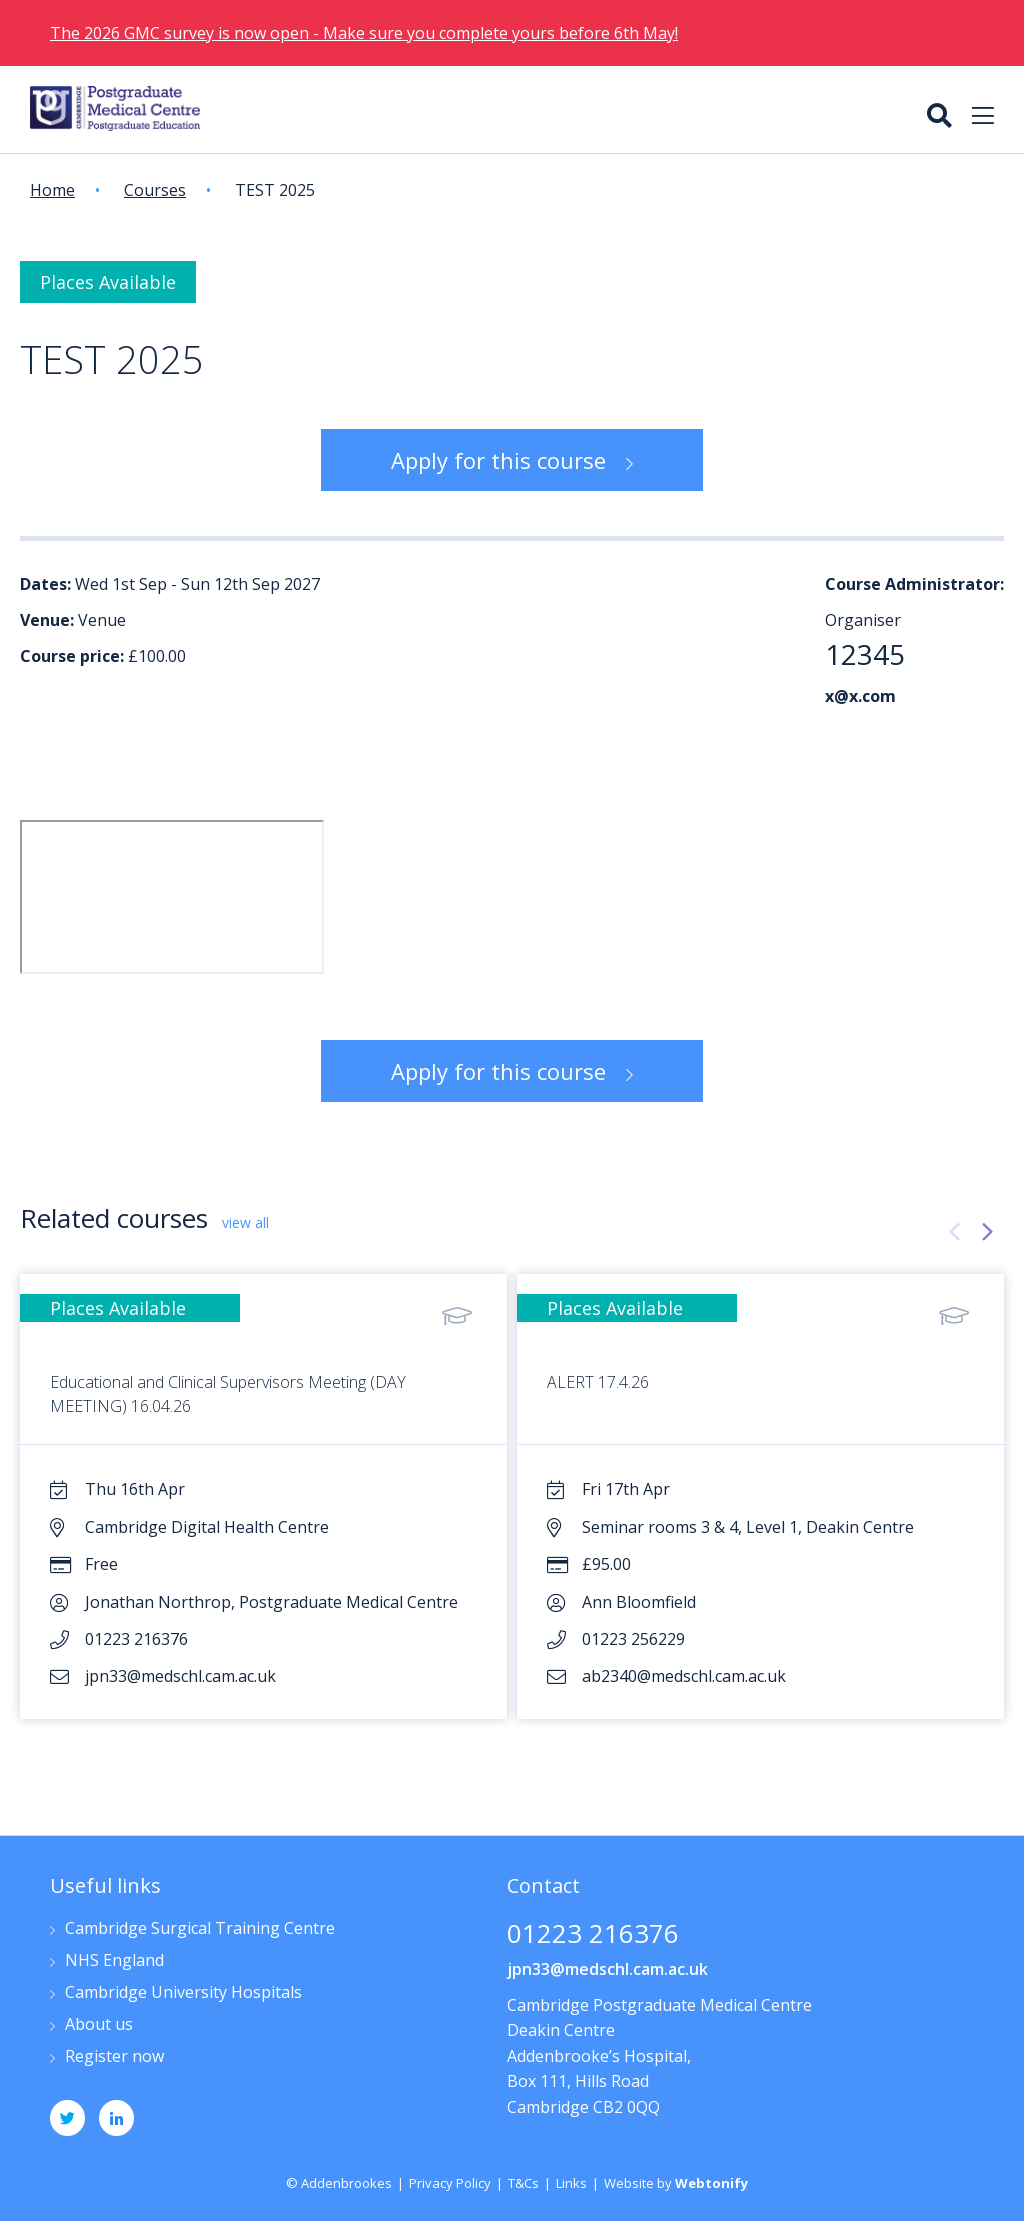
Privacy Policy (450, 2183)
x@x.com (860, 696)
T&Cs (523, 2183)
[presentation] (954, 1231)
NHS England (114, 1961)
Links (571, 2183)
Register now (114, 2057)
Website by (676, 2183)
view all (245, 1222)
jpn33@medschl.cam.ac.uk (607, 1969)
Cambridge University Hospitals (183, 1993)
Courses (155, 190)
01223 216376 (593, 1935)
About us (99, 2025)
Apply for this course (498, 460)
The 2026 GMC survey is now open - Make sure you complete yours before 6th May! (364, 33)
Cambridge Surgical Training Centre (200, 1929)
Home (52, 190)
